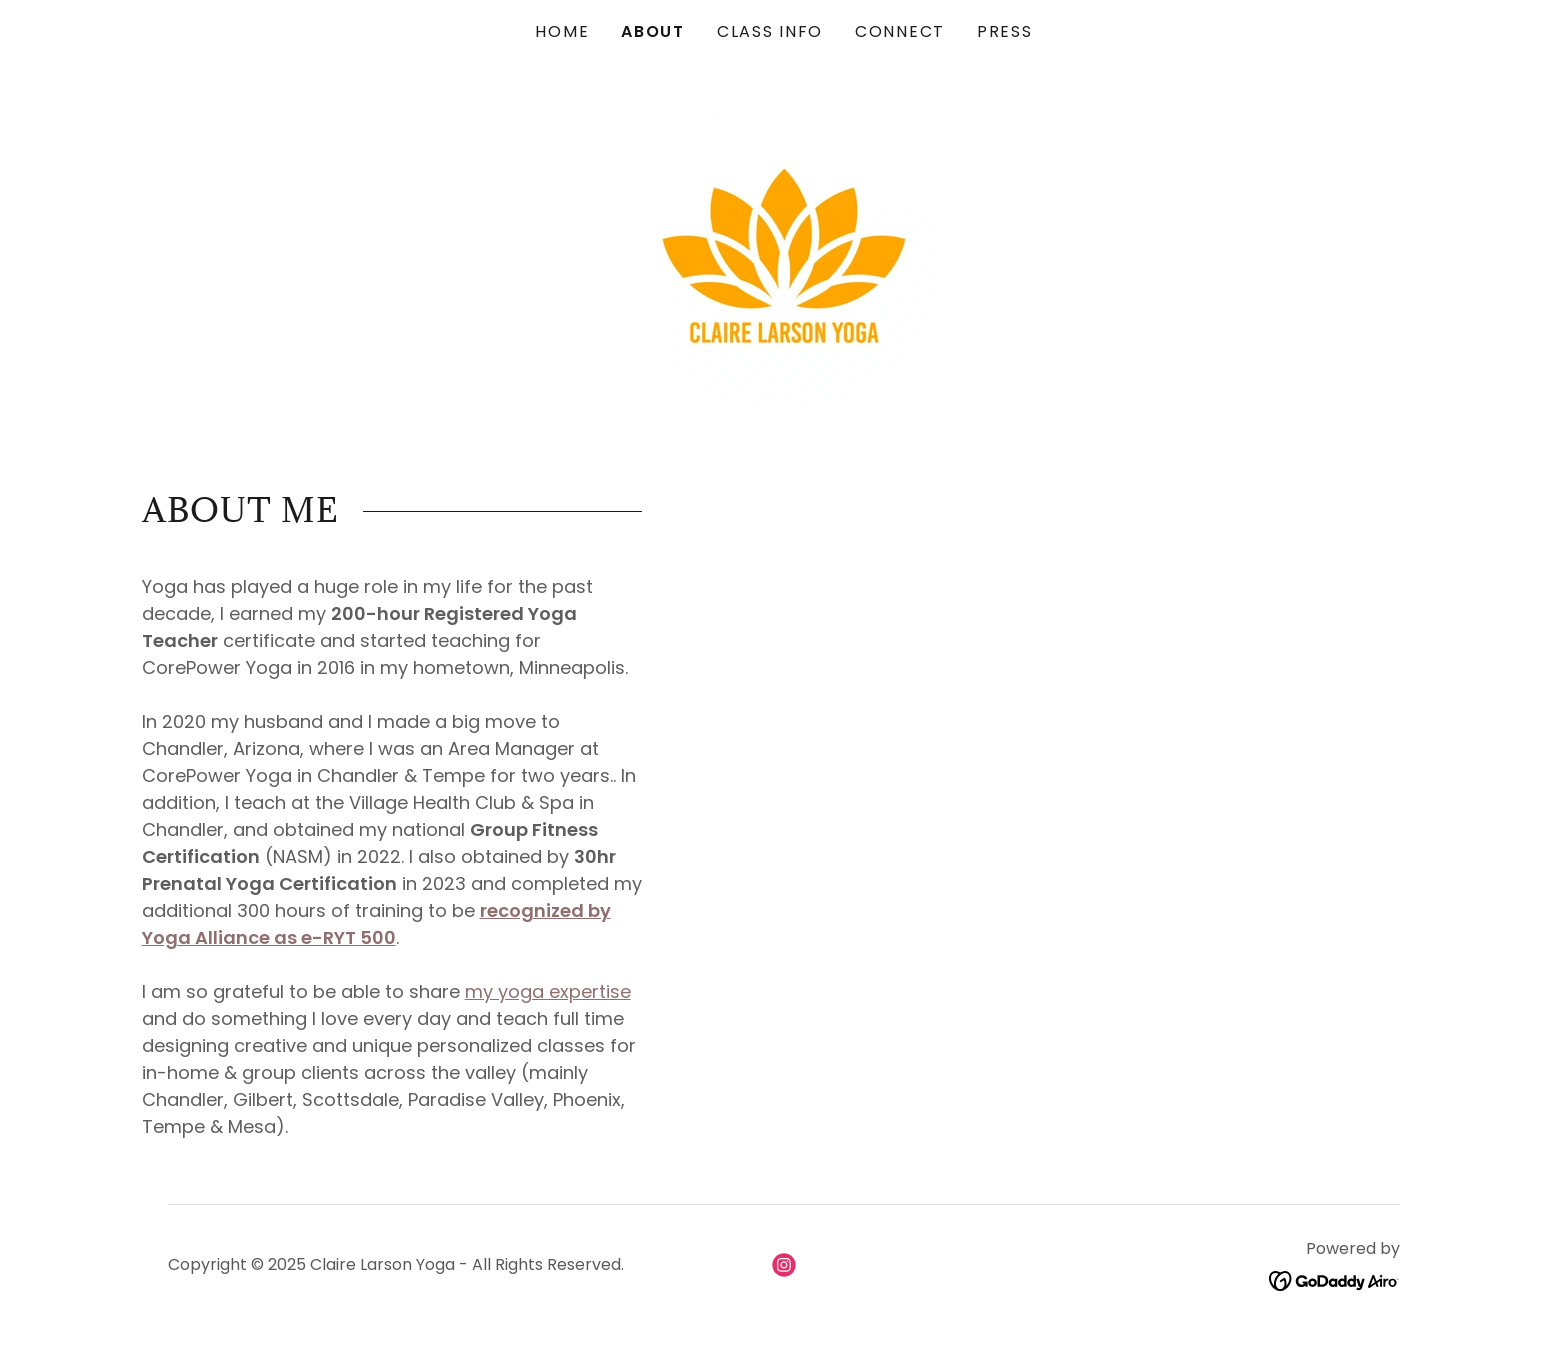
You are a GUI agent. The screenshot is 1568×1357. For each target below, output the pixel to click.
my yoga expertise (548, 991)
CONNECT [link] (900, 31)
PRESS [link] (1005, 31)
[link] (784, 254)
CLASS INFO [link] (770, 31)
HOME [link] (562, 31)
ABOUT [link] (653, 31)
